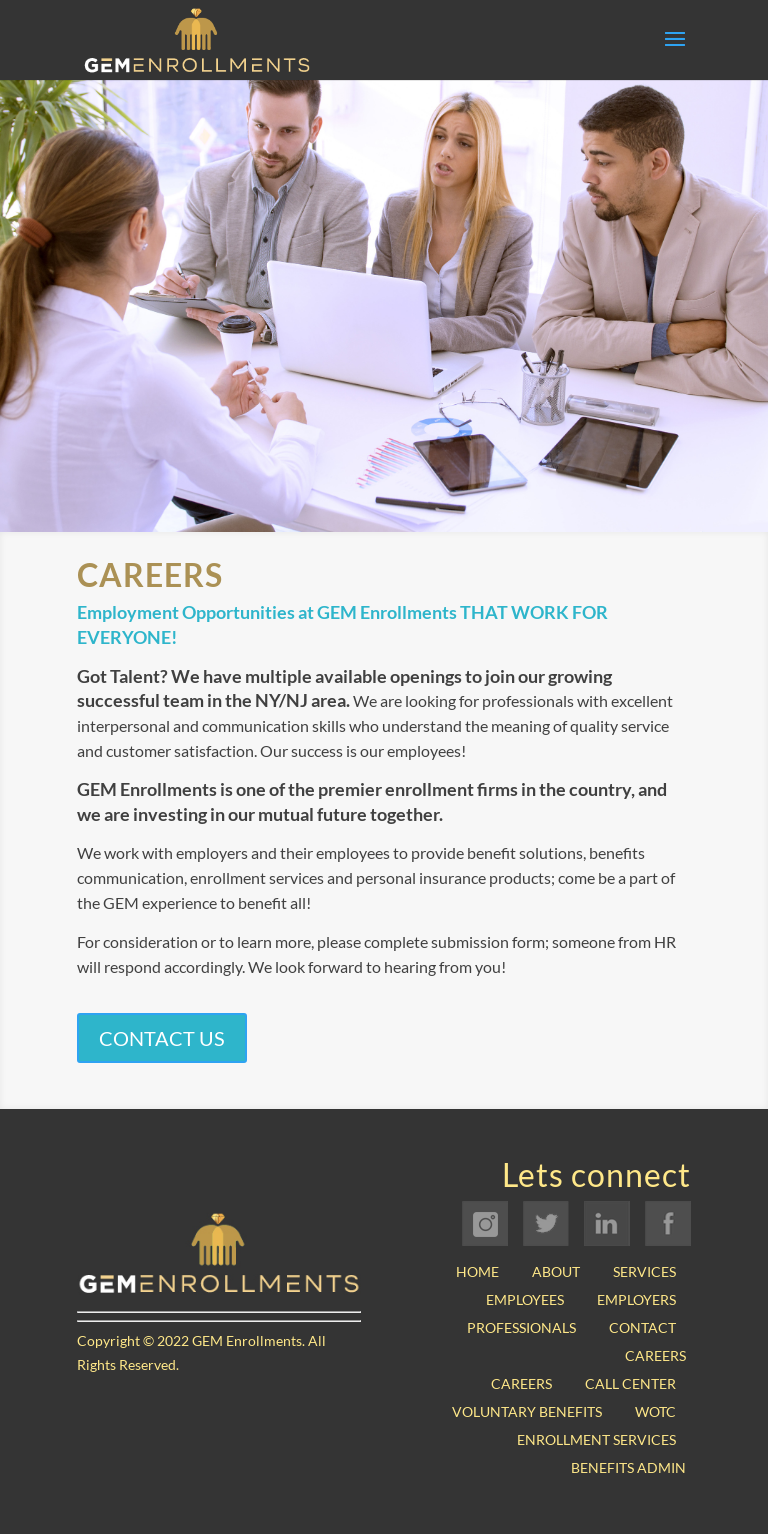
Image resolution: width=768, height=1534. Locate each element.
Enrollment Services (596, 1439)
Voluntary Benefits (527, 1411)
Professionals (521, 1327)
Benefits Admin (628, 1467)
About (556, 1271)
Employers (636, 1299)
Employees (525, 1299)
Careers (655, 1355)
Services (644, 1271)
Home (477, 1271)
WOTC (655, 1411)
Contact (642, 1327)
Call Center (630, 1383)
